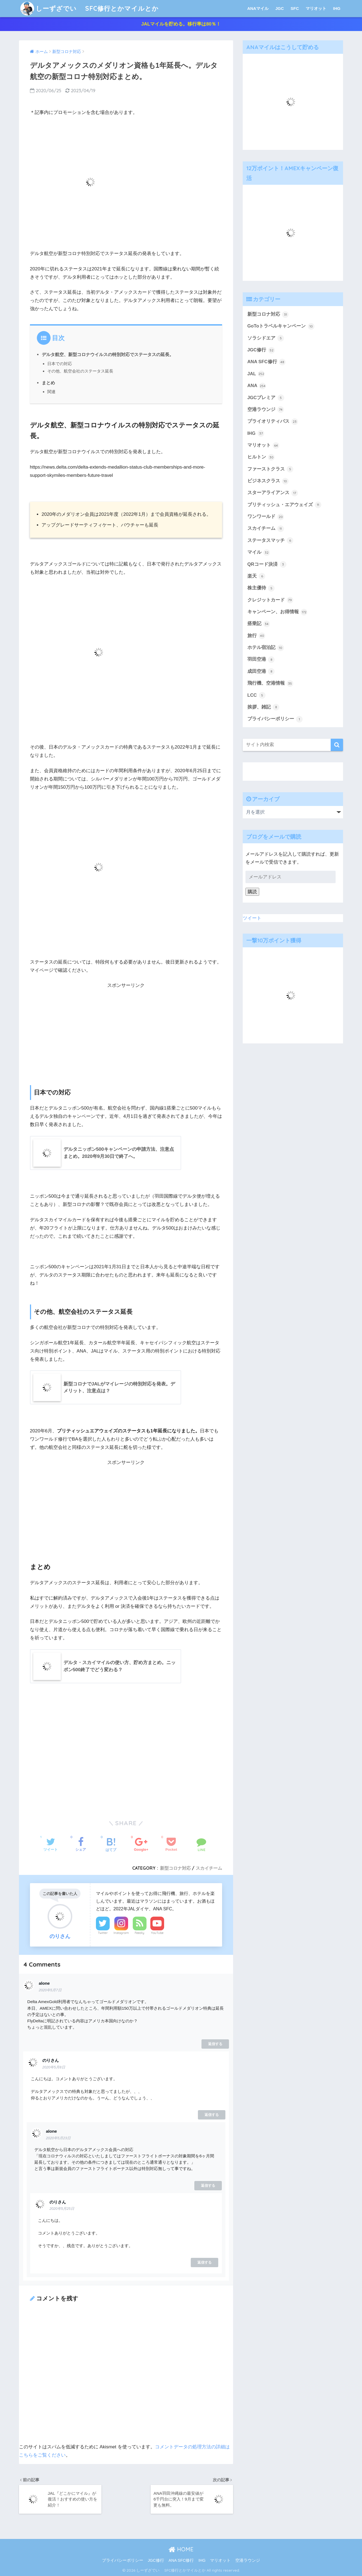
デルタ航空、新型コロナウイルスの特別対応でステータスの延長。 (108, 354)
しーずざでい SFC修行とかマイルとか (89, 8)
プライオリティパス (272, 421)
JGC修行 (261, 350)
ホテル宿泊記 (265, 648)
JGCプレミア (265, 397)
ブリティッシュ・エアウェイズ (284, 505)
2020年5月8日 (53, 2067)
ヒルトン (261, 457)
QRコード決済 (266, 564)
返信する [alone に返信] (215, 2044)
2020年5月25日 (61, 2209)
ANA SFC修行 (266, 362)
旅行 (256, 635)
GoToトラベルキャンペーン (280, 326)
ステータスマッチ (270, 540)
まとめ (48, 382)
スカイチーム (209, 1868)
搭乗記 (258, 624)
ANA (256, 386)
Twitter (103, 1933)
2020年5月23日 (58, 2138)
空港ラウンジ (265, 409)
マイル (258, 552)
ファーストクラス (270, 469)
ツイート (252, 918)
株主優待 (261, 588)
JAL (256, 374)
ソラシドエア (265, 338)
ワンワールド (265, 517)
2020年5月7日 (50, 1990)
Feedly (139, 1933)
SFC (295, 8)
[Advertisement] (126, 1031)
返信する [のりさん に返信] (212, 2115)
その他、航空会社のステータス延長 (80, 371)
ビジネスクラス (268, 481)
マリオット (316, 8)
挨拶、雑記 (263, 707)
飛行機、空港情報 (270, 683)
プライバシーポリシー (275, 719)
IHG (337, 8)
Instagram (121, 1933)
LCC (256, 695)
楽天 (256, 576)
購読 (252, 891)
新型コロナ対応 (175, 1868)
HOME (181, 2549)
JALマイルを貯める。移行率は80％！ (181, 24)
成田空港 (261, 671)
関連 (51, 391)
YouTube (157, 1933)
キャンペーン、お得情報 (277, 612)
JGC (279, 8)
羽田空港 (261, 659)
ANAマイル (258, 8)
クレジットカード (270, 600)
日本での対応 (59, 363)
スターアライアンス (272, 493)
